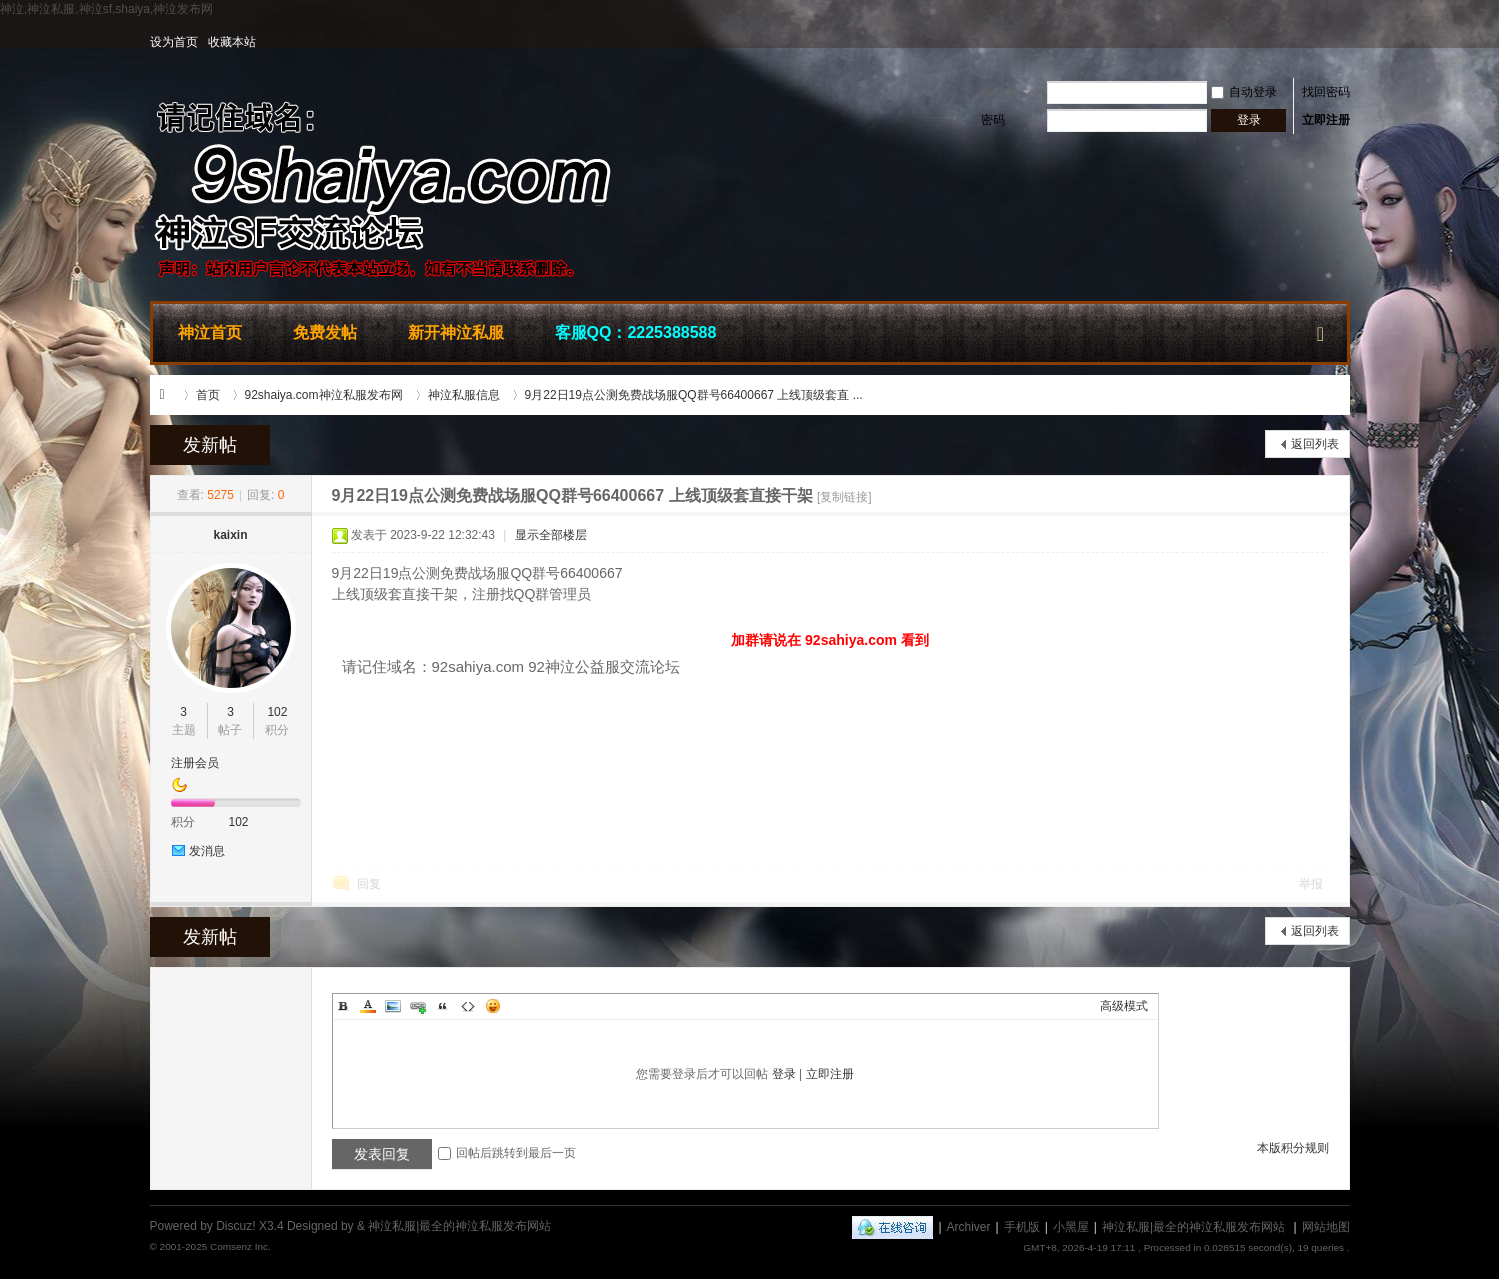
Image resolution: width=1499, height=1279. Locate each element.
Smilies (493, 1006)
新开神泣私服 (456, 332)
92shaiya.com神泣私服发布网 (324, 395)
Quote (443, 1006)
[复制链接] (844, 497)
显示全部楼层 (551, 535)
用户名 (998, 92)
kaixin (230, 535)
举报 (1311, 884)
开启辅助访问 (1345, 42)
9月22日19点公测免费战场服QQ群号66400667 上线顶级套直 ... (694, 395)
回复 (369, 884)
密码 (993, 120)
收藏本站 (232, 42)
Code (468, 1006)
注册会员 (195, 763)
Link (418, 1006)
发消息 (207, 851)
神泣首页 (210, 332)
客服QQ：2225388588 (636, 332)
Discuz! (235, 1226)
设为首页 (174, 42)
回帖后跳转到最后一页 (507, 1153)
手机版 (1022, 1227)
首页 (208, 395)
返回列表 (1315, 444)
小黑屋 (1071, 1227)
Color (368, 1006)
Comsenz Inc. (240, 1246)
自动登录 (1244, 92)
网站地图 (1326, 1227)
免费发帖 (325, 332)
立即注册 (1326, 120)
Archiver (969, 1227)
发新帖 (210, 445)
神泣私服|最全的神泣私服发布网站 (168, 395)
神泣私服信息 (464, 395)
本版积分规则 (1293, 1148)
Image (393, 1006)
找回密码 (1326, 92)
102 (277, 712)
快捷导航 (1321, 330)
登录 (784, 1074)
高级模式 (1124, 1006)
